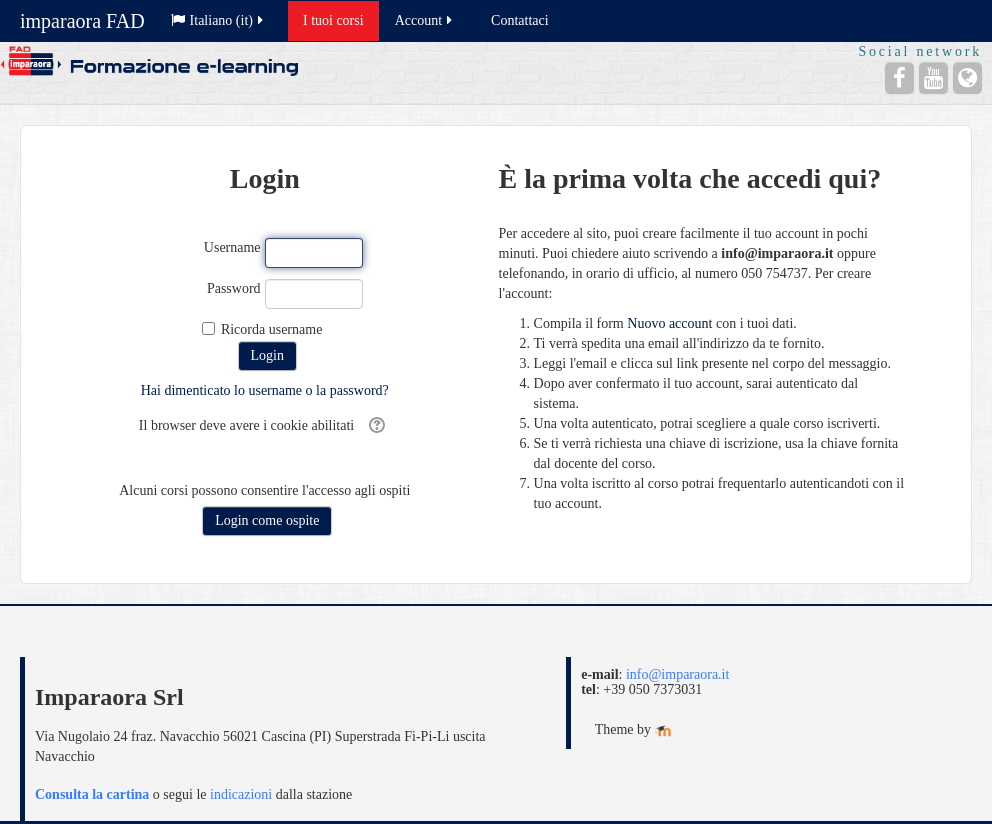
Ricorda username (271, 329)
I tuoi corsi (333, 20)
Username (232, 247)
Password (234, 288)
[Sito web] (967, 78)
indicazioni (241, 794)
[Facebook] (899, 78)
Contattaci (520, 20)
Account (425, 20)
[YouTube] (933, 78)
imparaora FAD (82, 21)
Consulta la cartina (92, 794)
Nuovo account (669, 323)
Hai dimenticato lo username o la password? (265, 390)
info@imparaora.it (677, 674)
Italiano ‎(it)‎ (218, 20)
